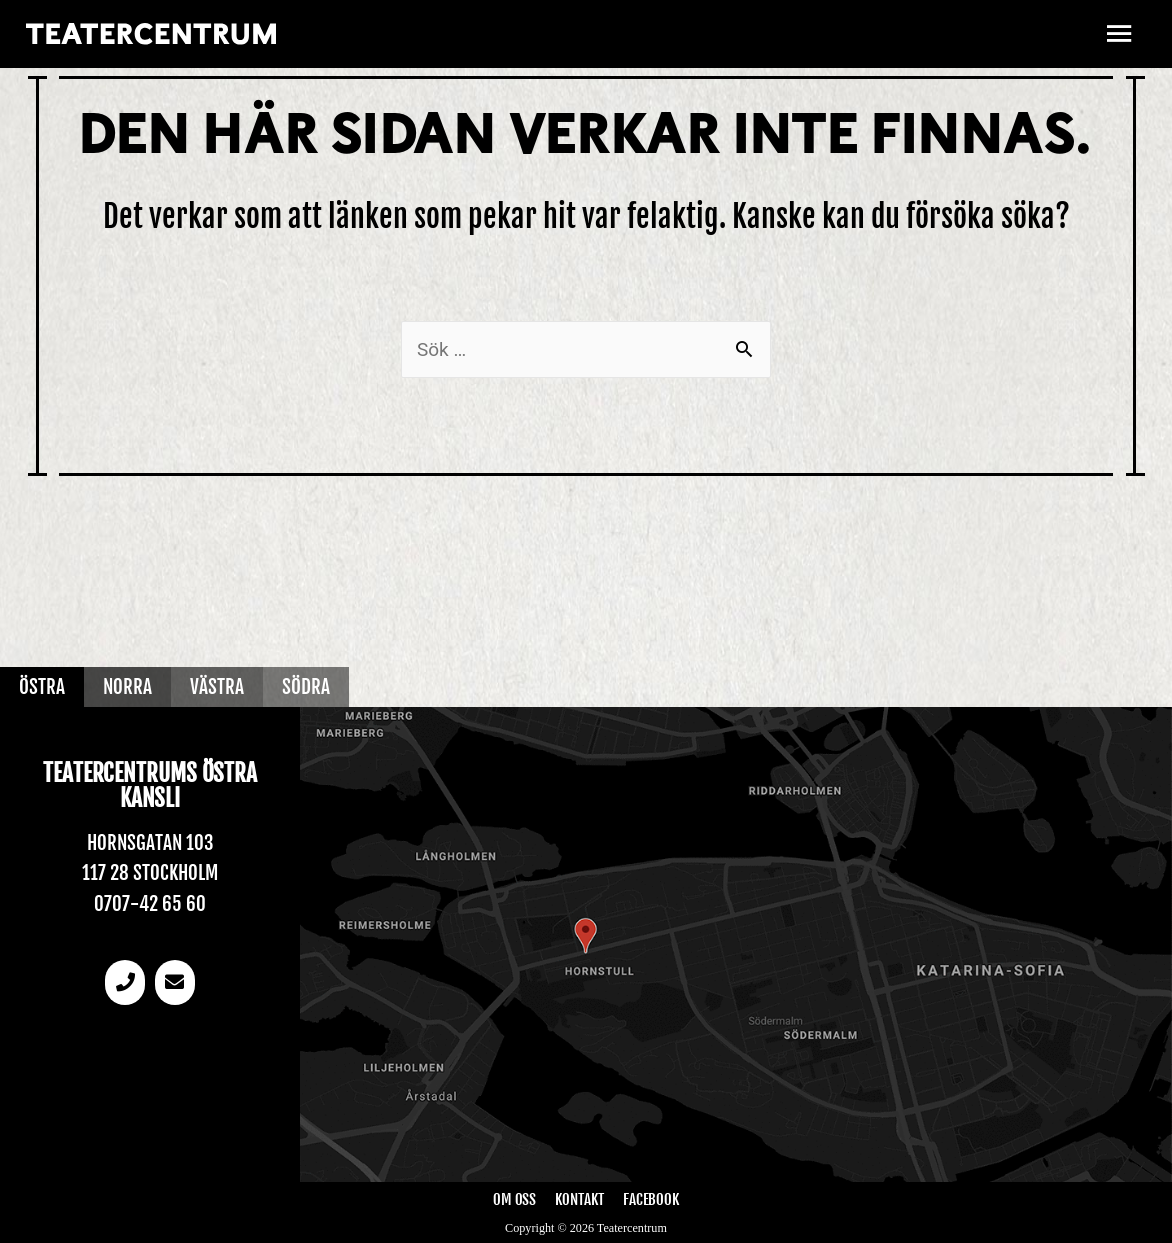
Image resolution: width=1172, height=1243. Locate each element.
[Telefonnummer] (125, 982)
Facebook (651, 1199)
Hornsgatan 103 (150, 843)
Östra (42, 687)
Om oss (515, 1199)
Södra (306, 687)
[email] (175, 982)
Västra (217, 687)
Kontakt (579, 1199)
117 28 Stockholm (150, 873)
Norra (127, 687)
